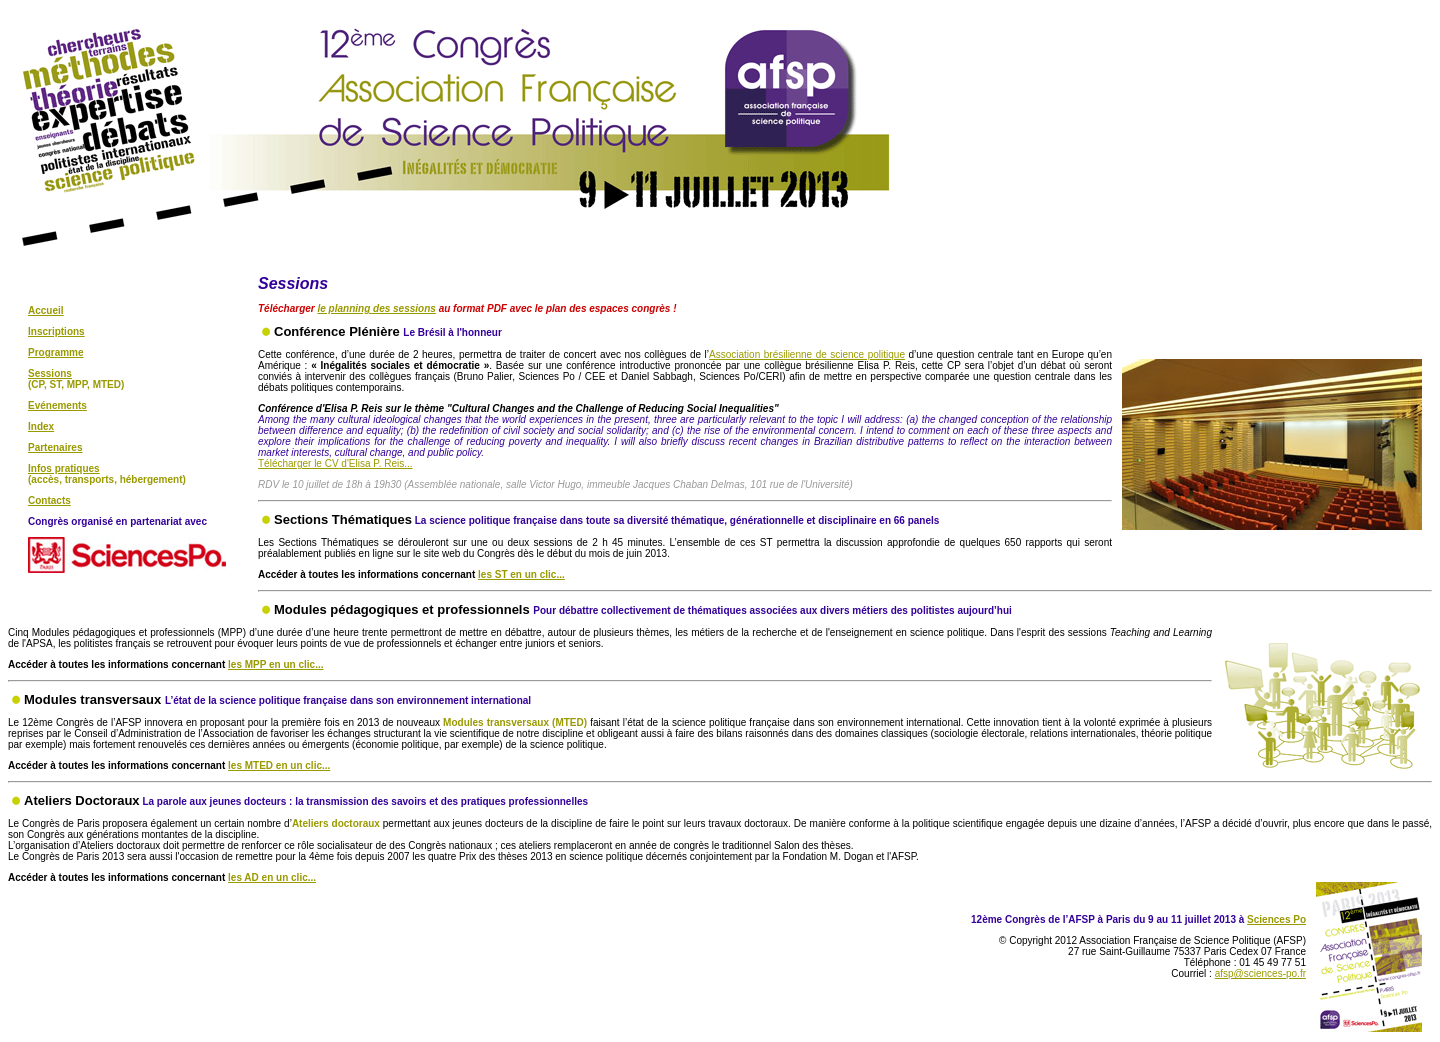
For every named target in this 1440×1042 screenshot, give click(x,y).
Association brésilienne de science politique (807, 354)
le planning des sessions (376, 308)
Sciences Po (1276, 919)
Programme (56, 352)
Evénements (57, 405)
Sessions (50, 373)
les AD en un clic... (272, 877)
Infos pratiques (64, 468)
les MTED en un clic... (279, 765)
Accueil (46, 310)
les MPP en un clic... (275, 664)
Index (41, 426)
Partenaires (55, 447)
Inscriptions (56, 331)
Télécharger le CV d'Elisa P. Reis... (335, 463)
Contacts (49, 500)
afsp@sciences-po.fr (1260, 973)
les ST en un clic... (521, 574)
